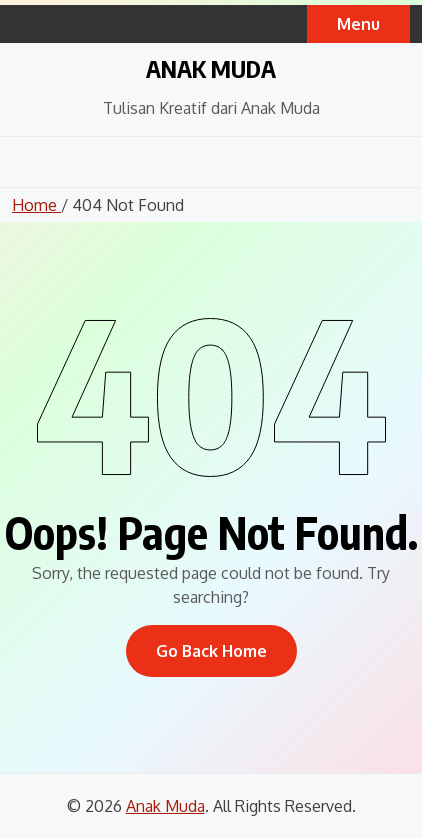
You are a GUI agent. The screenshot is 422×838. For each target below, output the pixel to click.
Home (36, 205)
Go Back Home (211, 651)
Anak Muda (211, 68)
